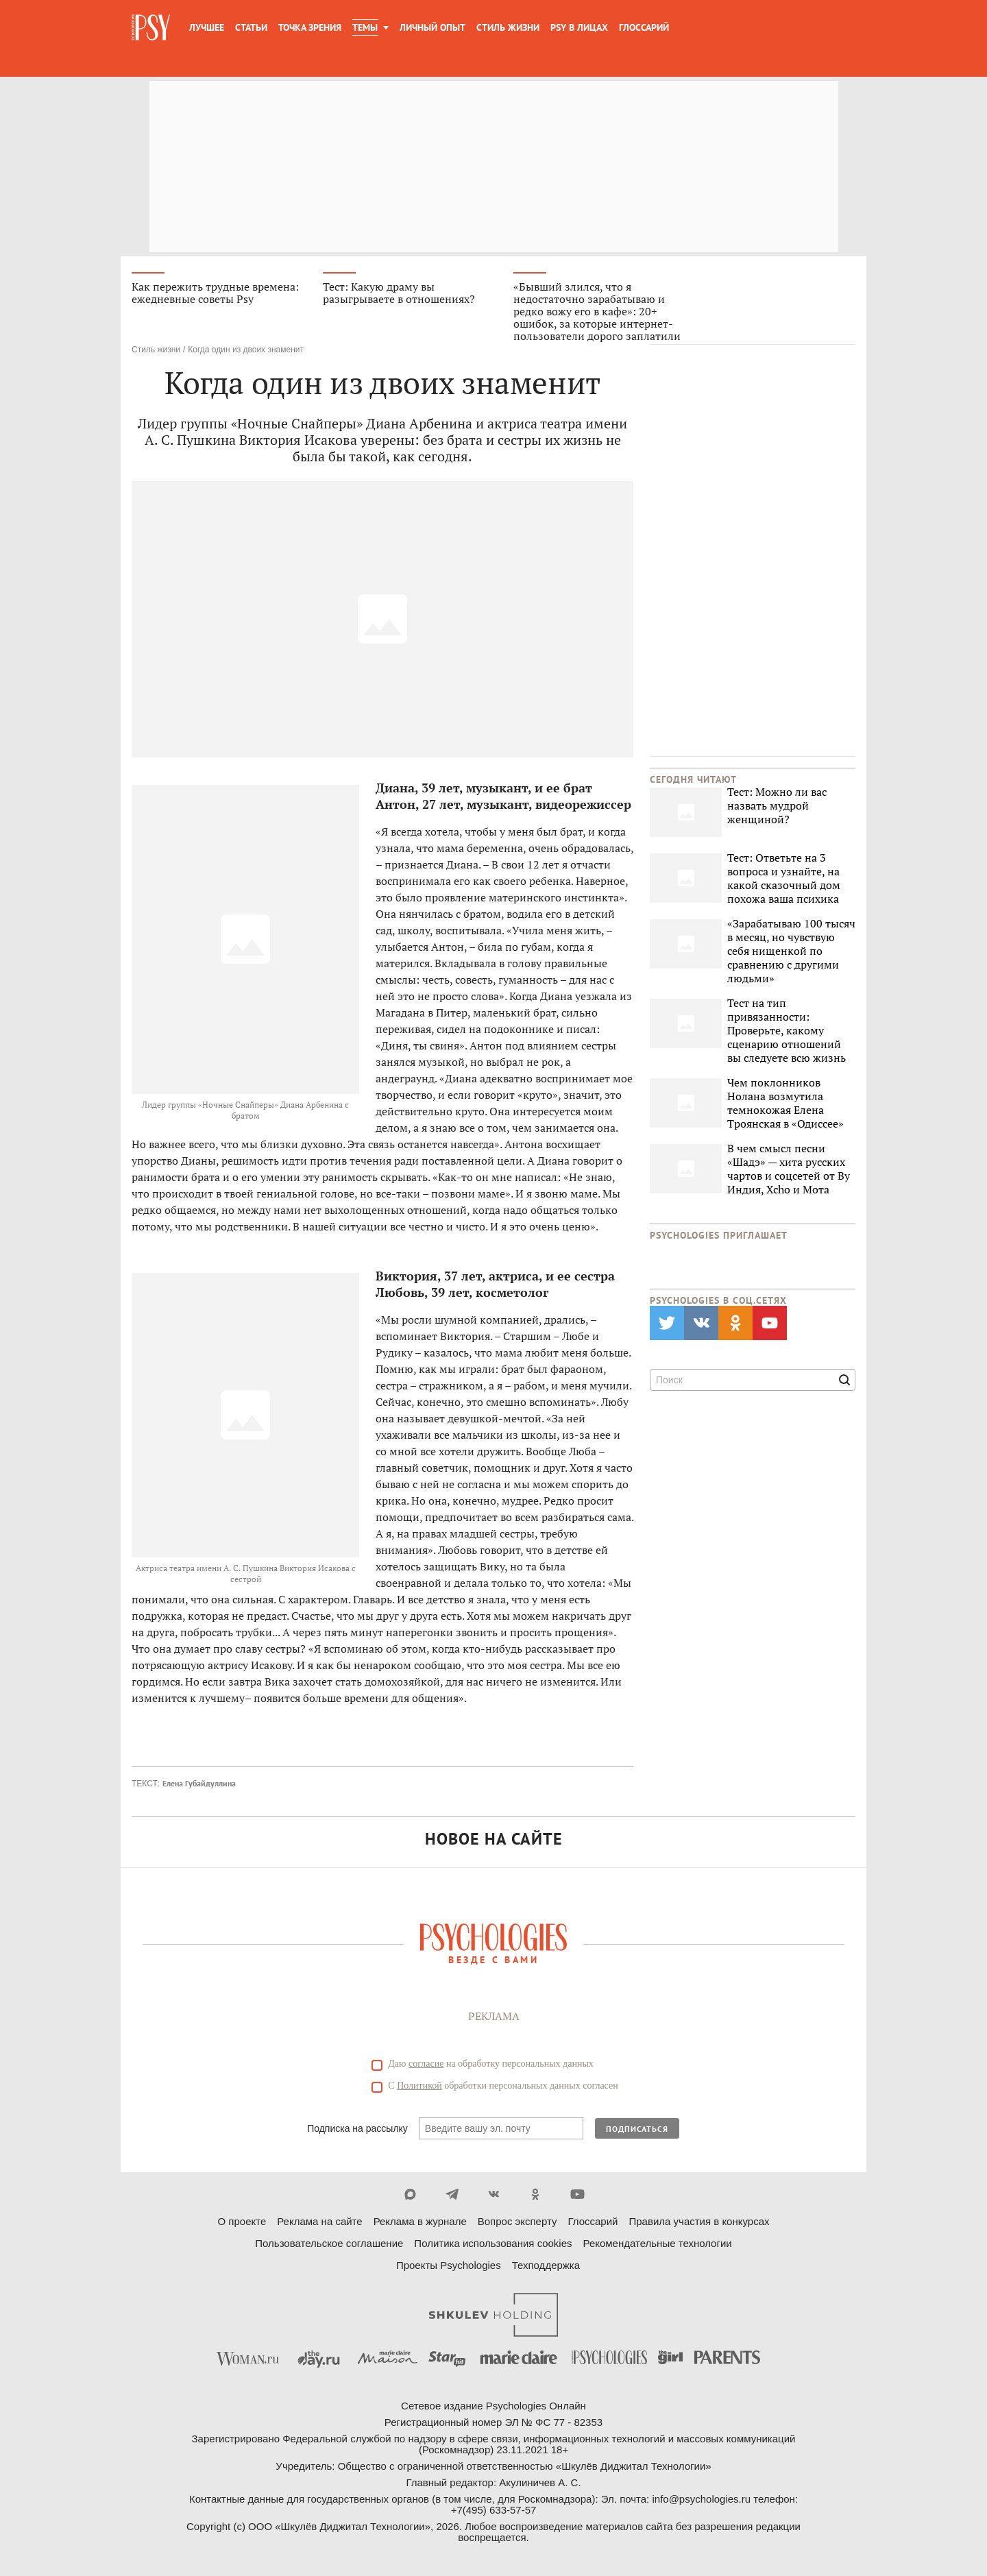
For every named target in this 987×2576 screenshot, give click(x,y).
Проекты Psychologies (448, 2265)
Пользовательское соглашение (329, 2243)
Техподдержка (546, 2265)
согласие (426, 2063)
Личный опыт (432, 27)
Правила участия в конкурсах (699, 2221)
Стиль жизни (507, 27)
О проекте (242, 2221)
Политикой (419, 2085)
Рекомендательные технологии (657, 2243)
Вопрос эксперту (517, 2221)
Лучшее (206, 27)
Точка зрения (309, 27)
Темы (365, 27)
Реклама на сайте (319, 2221)
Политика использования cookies (493, 2243)
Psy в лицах (579, 27)
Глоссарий (644, 27)
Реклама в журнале (420, 2221)
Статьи (251, 27)
